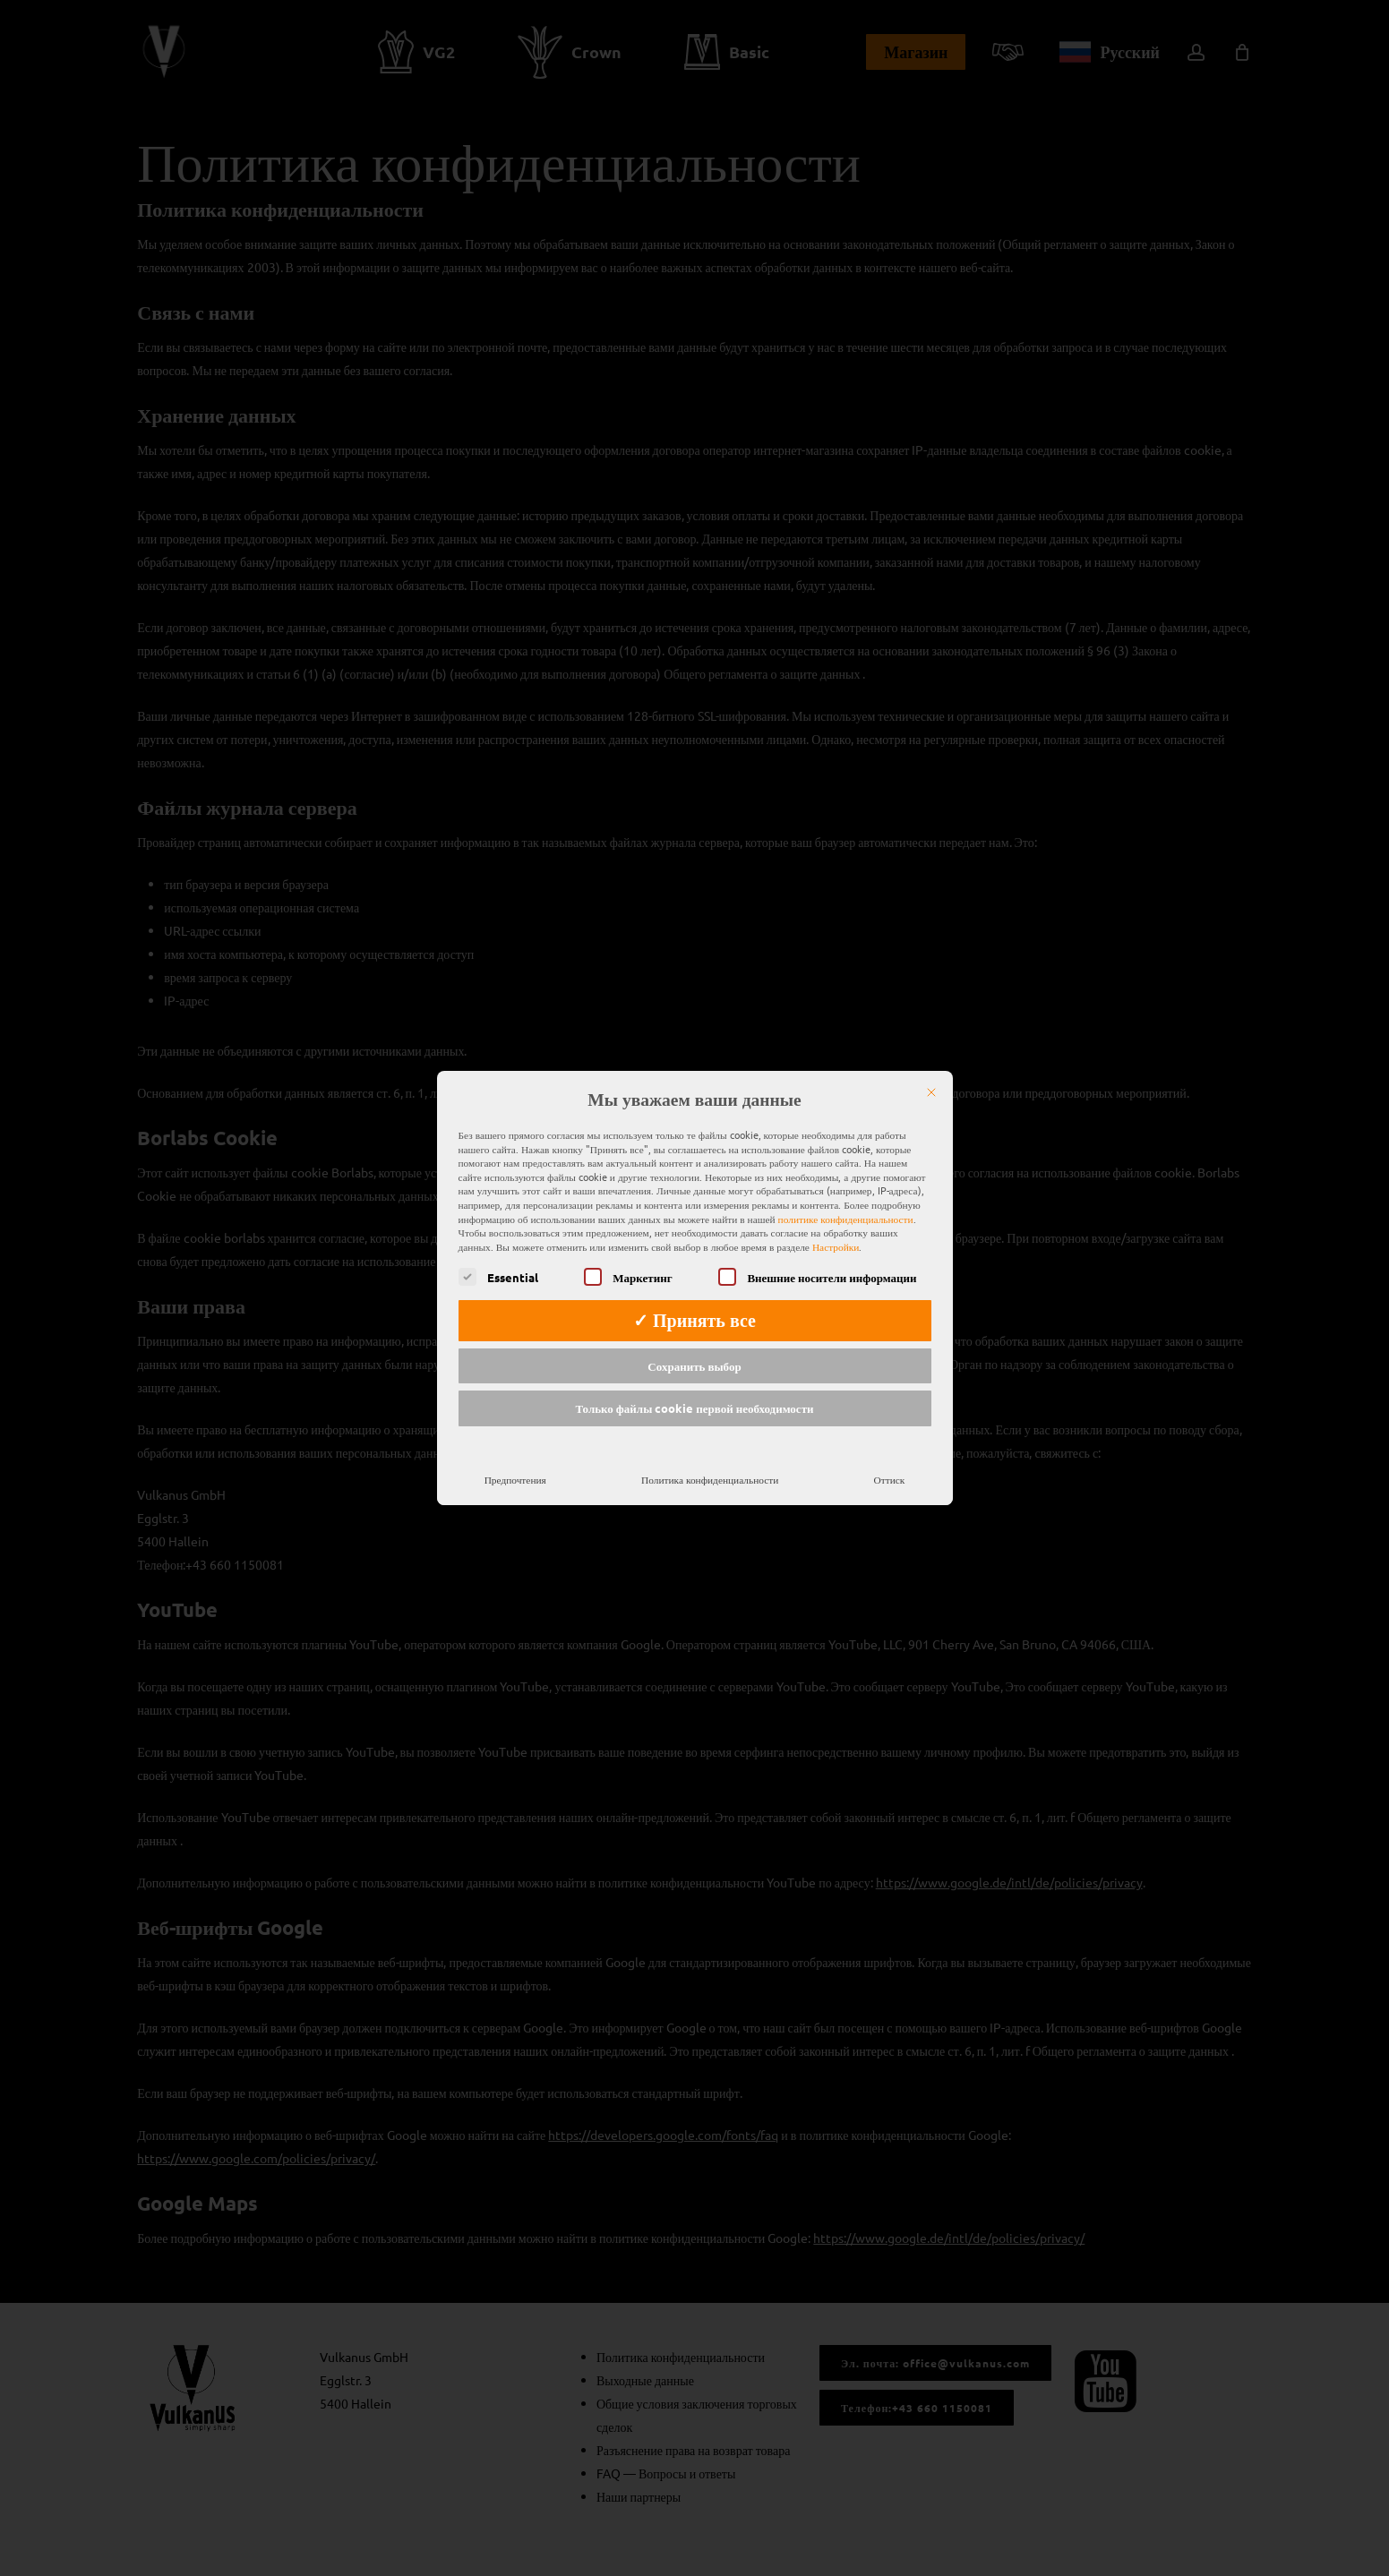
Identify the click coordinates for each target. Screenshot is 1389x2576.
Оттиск (889, 1453)
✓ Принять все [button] (694, 1294)
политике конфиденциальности (845, 1192)
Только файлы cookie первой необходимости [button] (694, 1383)
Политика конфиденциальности (709, 1453)
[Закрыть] (931, 1067)
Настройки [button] (835, 1220)
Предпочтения (515, 1453)
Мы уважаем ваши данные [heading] (694, 1074)
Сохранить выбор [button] (694, 1340)
